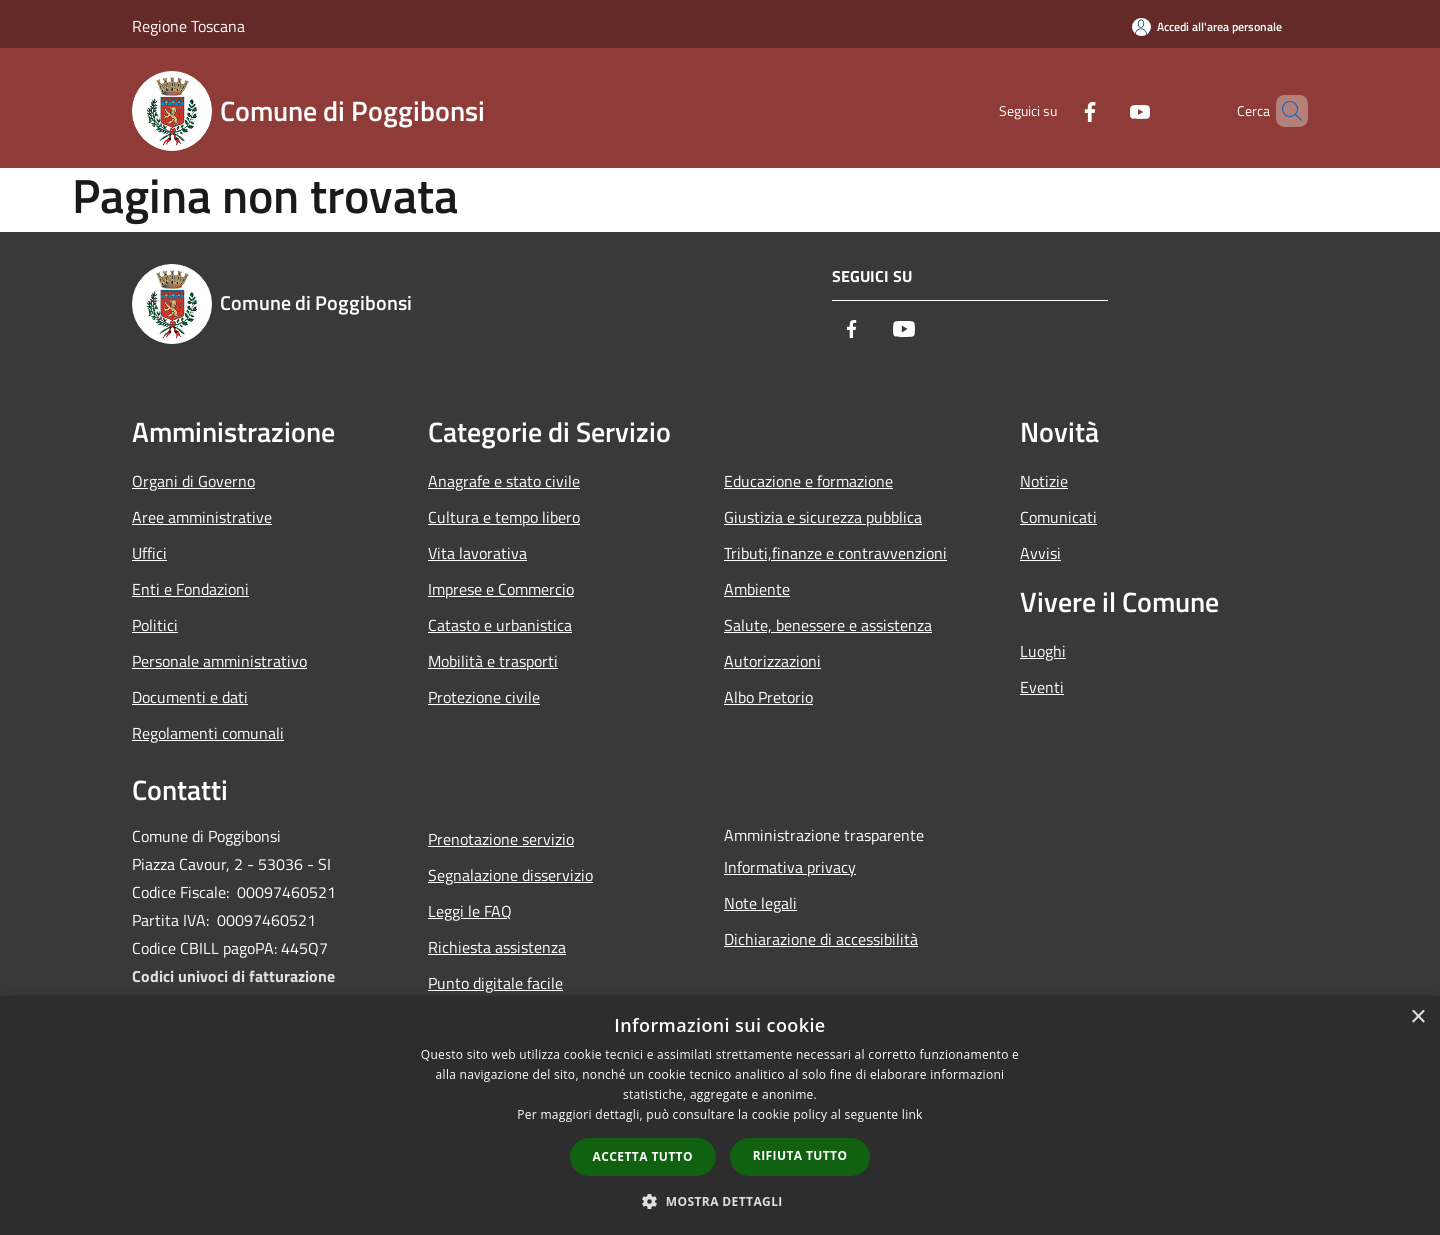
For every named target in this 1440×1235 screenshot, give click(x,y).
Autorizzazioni (772, 661)
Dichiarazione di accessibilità (821, 939)
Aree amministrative (202, 517)
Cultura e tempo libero (504, 517)
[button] (720, 1201)
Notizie (1044, 481)
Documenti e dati (190, 697)
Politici (155, 625)
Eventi (1042, 687)
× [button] (1417, 1017)
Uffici (149, 553)
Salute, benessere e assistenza (828, 625)
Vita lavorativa (477, 553)
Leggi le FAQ (470, 911)
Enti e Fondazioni (190, 589)
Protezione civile (484, 697)
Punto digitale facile (495, 983)
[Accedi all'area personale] (1207, 26)
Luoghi (1043, 651)
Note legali (760, 903)
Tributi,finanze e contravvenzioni (835, 553)
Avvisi (1040, 553)
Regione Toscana (188, 26)
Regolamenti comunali (208, 733)
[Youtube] (1106, 110)
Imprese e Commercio (501, 589)
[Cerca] (1284, 111)
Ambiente (757, 589)
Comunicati (1058, 517)
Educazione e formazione (808, 481)
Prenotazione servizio (501, 839)
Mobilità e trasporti (493, 661)
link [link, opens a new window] (912, 1114)
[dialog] (720, 1115)
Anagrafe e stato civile (504, 481)
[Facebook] (1056, 110)
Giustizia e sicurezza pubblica (823, 517)
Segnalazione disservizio (510, 875)
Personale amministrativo (219, 661)
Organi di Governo (193, 481)
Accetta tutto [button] (643, 1156)
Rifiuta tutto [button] (800, 1155)
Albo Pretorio (768, 697)
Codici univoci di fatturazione (233, 976)
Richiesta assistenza (497, 947)
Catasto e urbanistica (500, 625)
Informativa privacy (790, 867)
